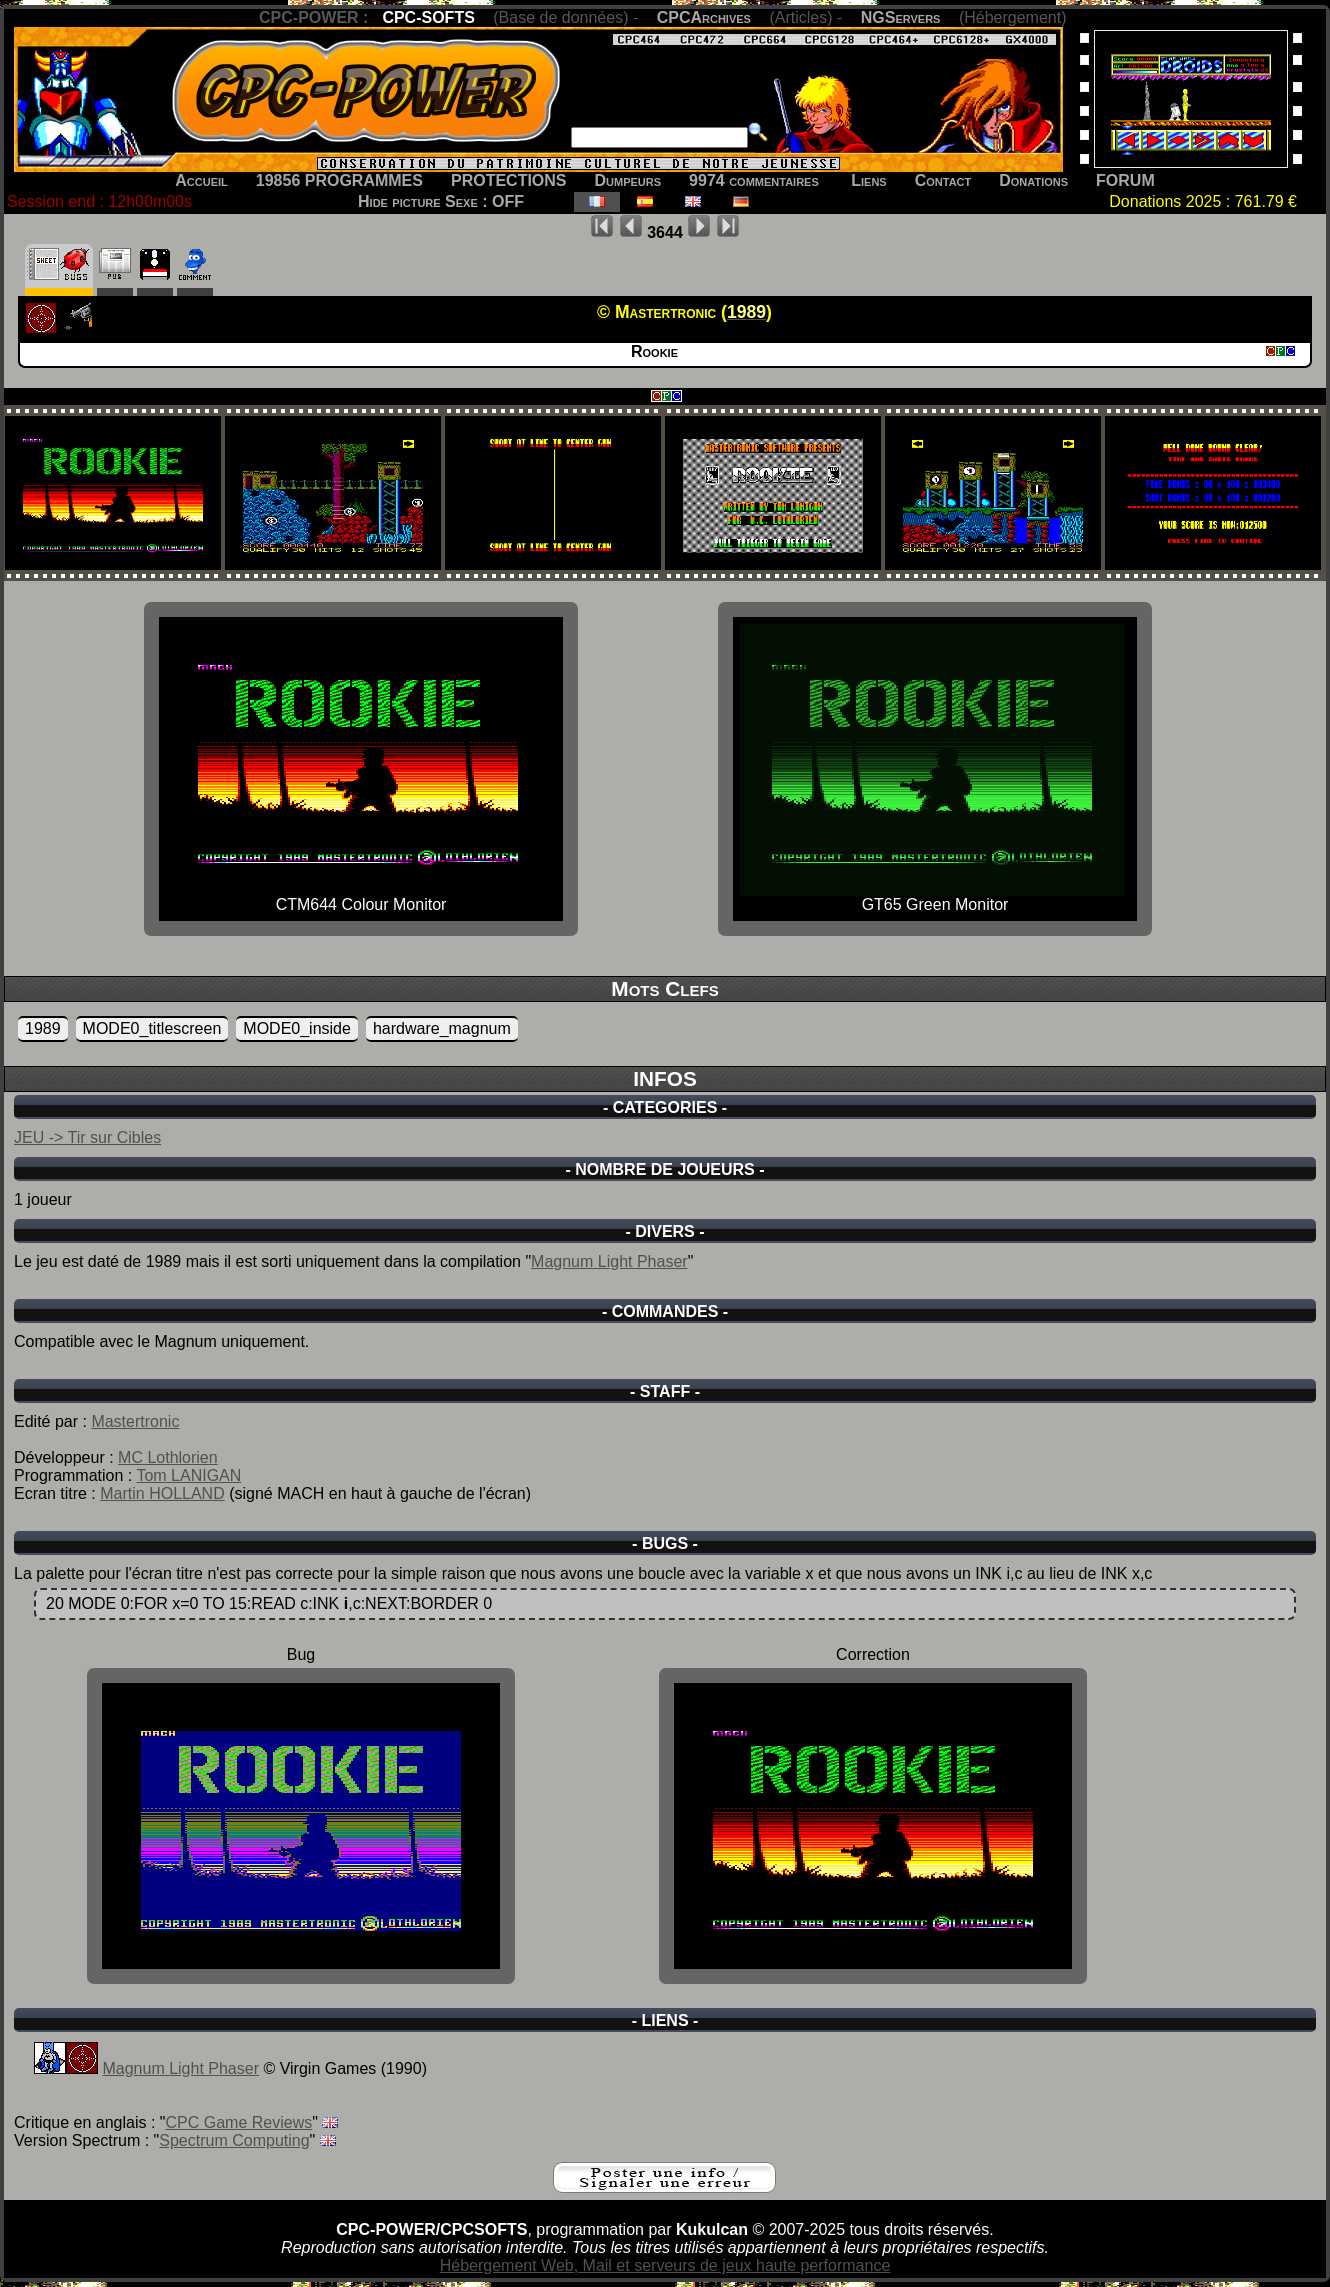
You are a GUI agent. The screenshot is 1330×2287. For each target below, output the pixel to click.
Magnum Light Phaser (609, 1261)
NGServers (901, 17)
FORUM (1125, 180)
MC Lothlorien (168, 1457)
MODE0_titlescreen (152, 1028)
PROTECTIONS (509, 180)
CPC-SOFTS (428, 17)
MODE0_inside (297, 1028)
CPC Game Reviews (239, 2122)
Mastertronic (135, 1421)
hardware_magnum (442, 1028)
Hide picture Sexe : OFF (441, 201)
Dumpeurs (628, 180)
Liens (868, 180)
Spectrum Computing (234, 2140)
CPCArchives (704, 17)
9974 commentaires (754, 180)
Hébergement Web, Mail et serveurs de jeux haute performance (665, 2265)
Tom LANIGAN (188, 1475)
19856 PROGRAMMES (339, 180)
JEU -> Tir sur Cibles (87, 1137)
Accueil (201, 180)
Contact (943, 180)
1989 (43, 1028)
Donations (1033, 180)
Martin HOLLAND (162, 1493)
